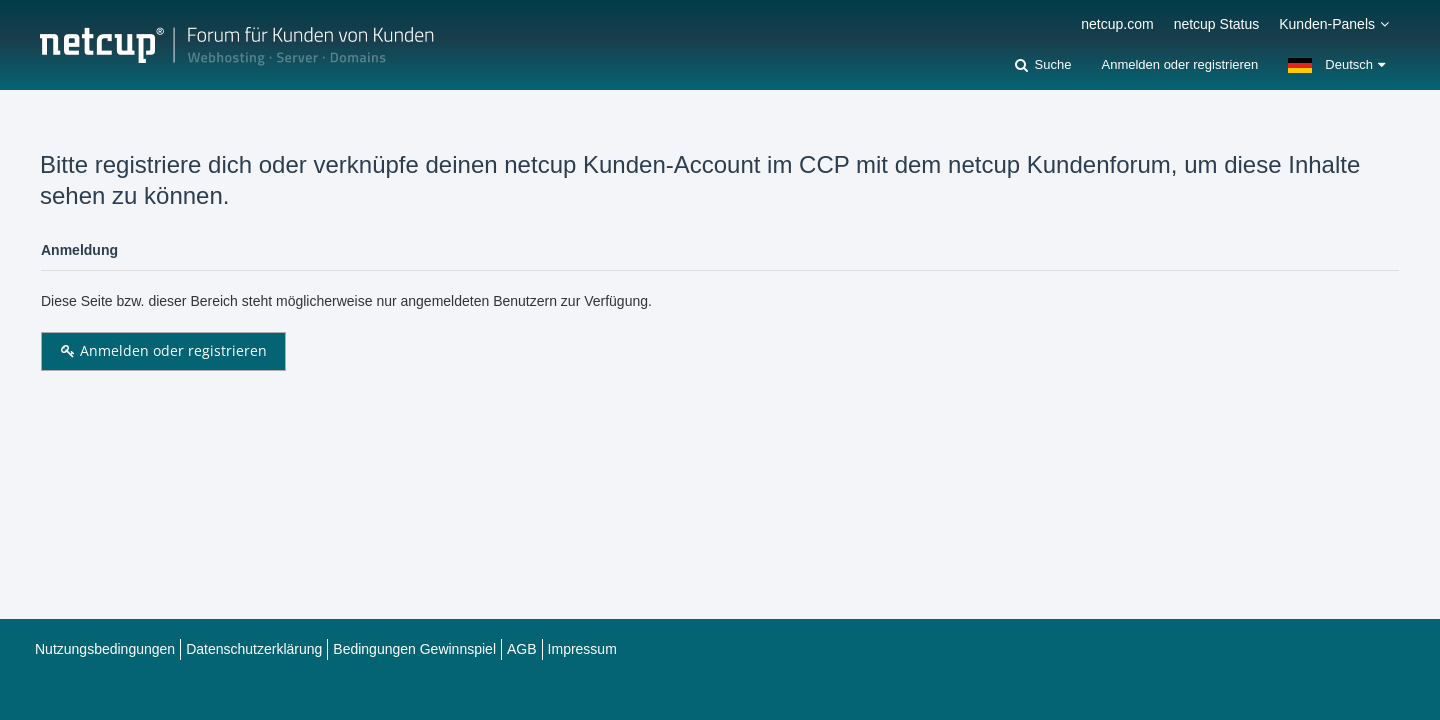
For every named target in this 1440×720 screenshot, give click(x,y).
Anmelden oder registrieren (1179, 64)
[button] (1336, 65)
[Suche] (1043, 65)
